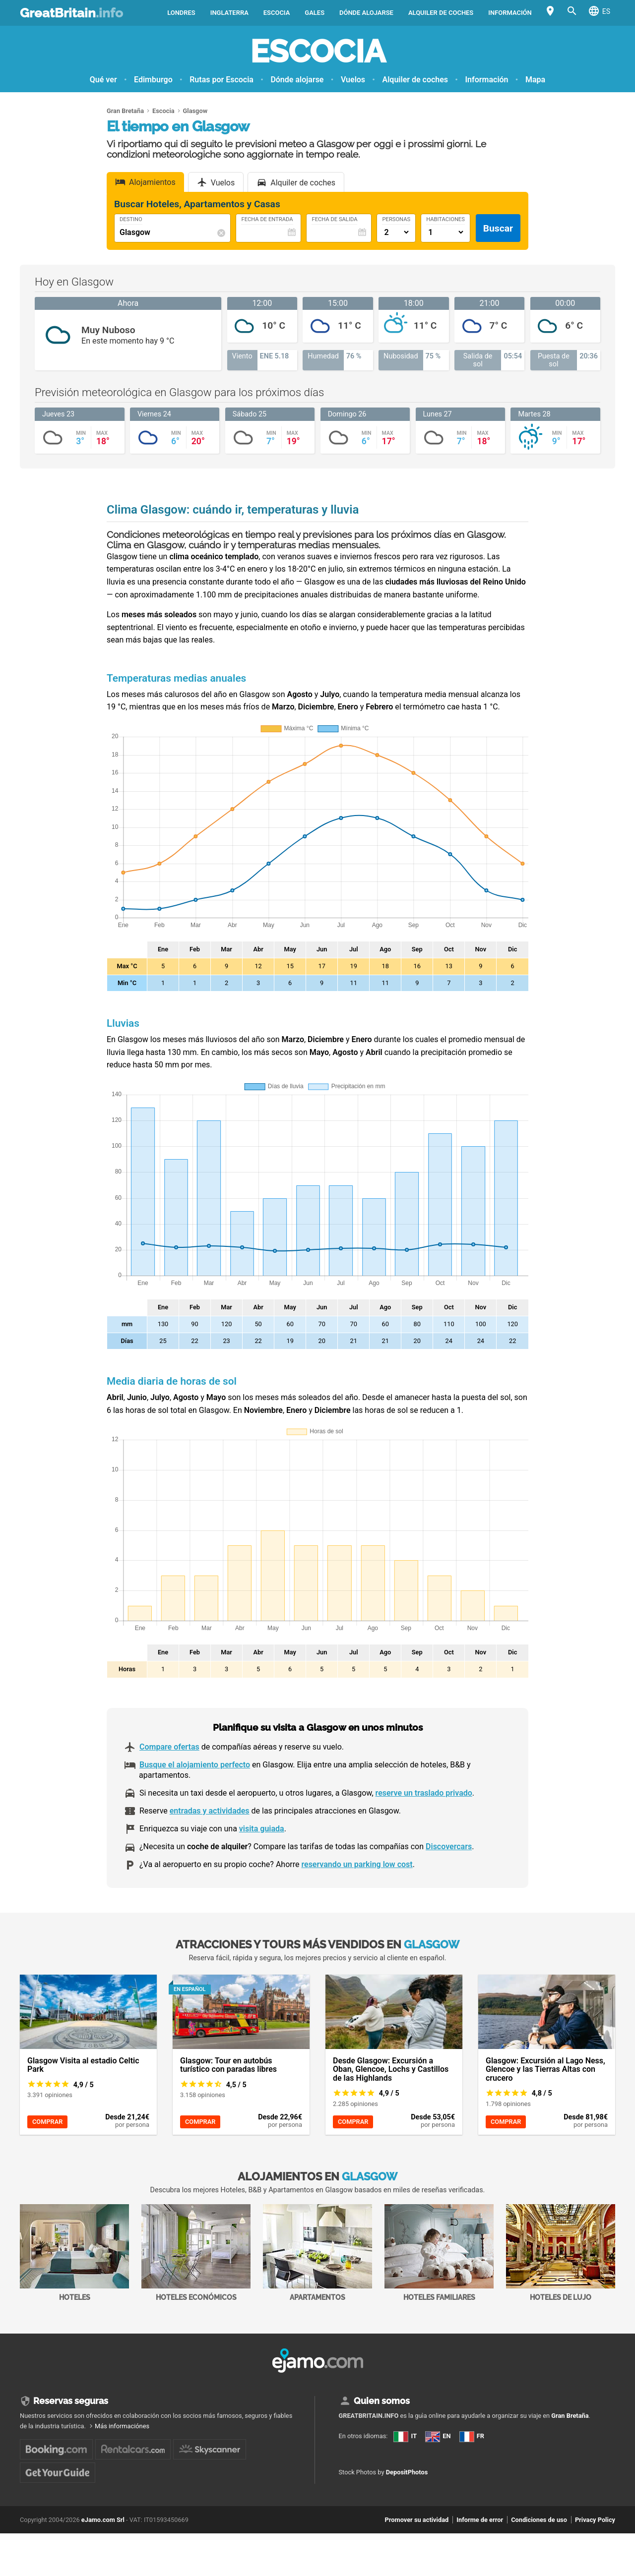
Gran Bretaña (569, 2415)
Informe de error (479, 2519)
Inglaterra (229, 12)
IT (405, 2436)
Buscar (498, 228)
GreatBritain (71, 12)
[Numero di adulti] (396, 232)
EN (437, 2436)
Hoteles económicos (196, 2252)
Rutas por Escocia (222, 79)
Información (509, 12)
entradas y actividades (210, 1810)
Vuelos (353, 79)
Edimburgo (153, 79)
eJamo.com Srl (103, 2519)
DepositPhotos (407, 2472)
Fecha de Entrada (267, 220)
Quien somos (382, 2401)
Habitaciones (445, 220)
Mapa (535, 79)
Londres (181, 12)
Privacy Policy (595, 2519)
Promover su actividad (417, 2519)
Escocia (276, 12)
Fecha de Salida (334, 220)
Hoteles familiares (439, 2252)
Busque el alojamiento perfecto (194, 1764)
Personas (396, 220)
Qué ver (103, 79)
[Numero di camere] (445, 232)
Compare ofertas (169, 1747)
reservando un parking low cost (356, 1864)
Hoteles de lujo (560, 2252)
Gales (314, 12)
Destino (131, 220)
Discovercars (449, 1846)
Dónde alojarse (366, 12)
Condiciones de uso (539, 2519)
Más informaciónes (122, 2426)
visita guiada (261, 1828)
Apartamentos (317, 2252)
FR (471, 2436)
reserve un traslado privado (424, 1793)
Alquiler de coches (440, 12)
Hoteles (74, 2252)
